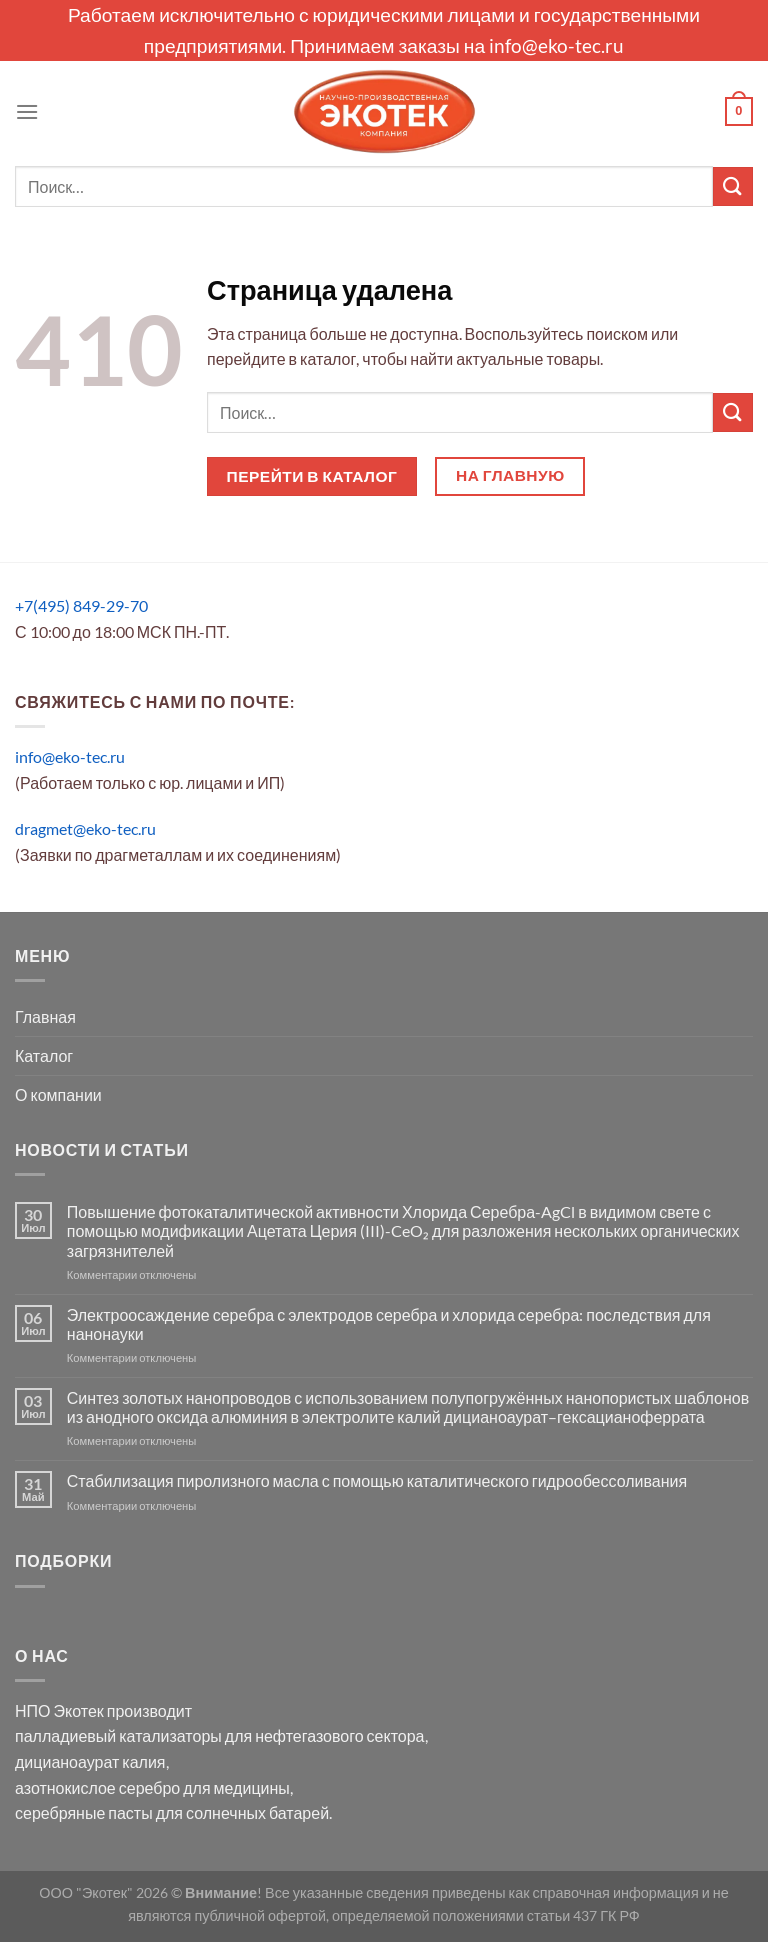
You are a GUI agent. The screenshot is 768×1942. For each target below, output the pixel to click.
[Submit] (733, 186)
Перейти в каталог (312, 476)
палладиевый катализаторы (118, 1735)
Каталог (44, 1055)
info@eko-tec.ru (556, 45)
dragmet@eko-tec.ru (85, 828)
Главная (45, 1016)
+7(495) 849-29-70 (81, 605)
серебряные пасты (84, 1812)
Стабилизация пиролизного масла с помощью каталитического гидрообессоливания (377, 1480)
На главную (510, 475)
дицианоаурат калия (90, 1761)
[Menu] (27, 111)
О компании (58, 1094)
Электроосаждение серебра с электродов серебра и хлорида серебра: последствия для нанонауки (389, 1324)
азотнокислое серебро (97, 1787)
